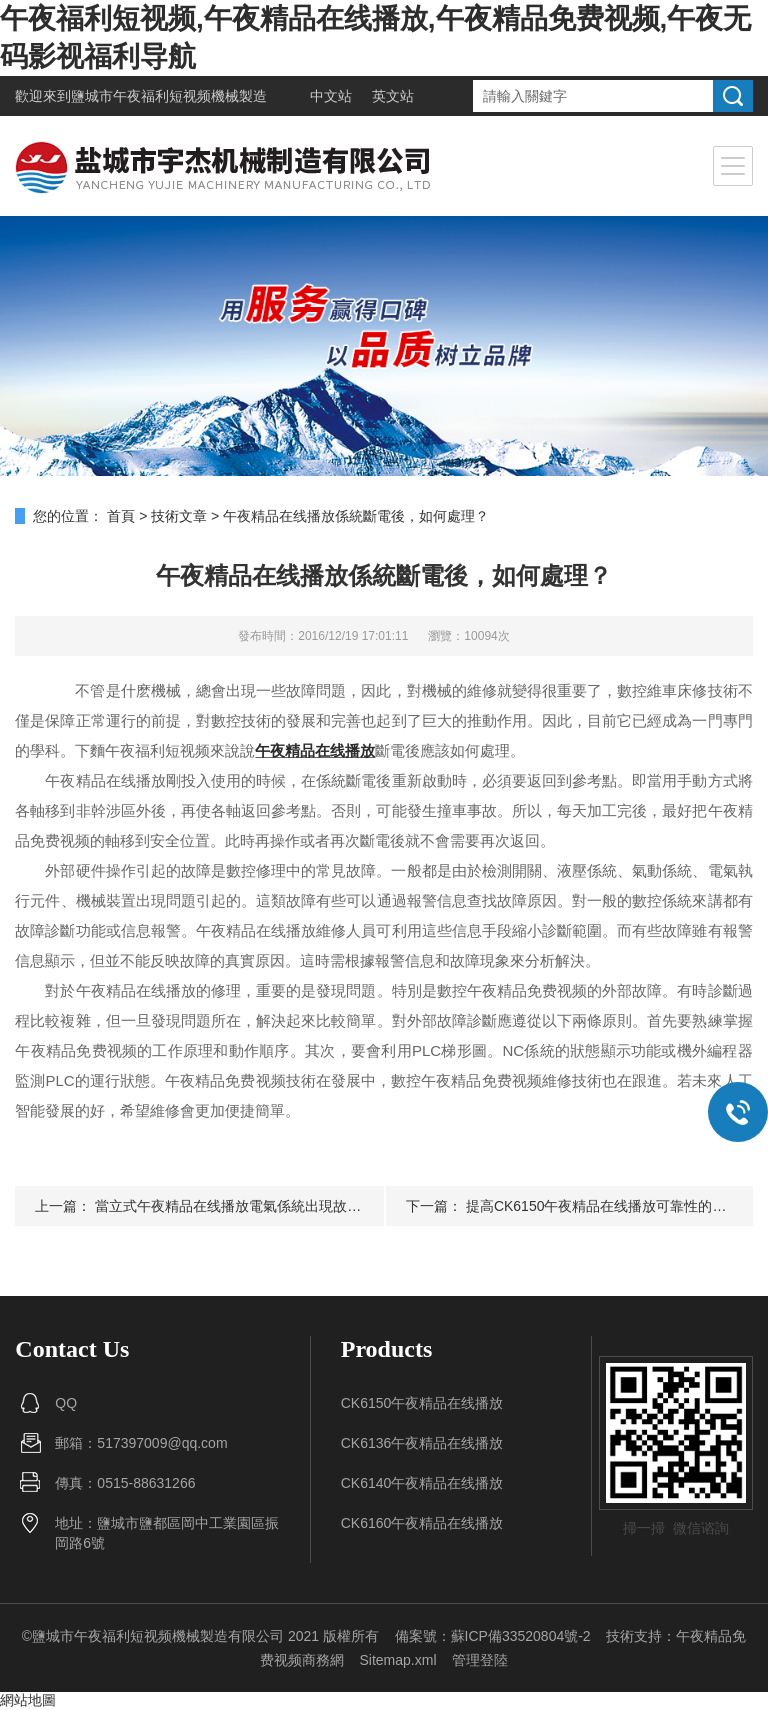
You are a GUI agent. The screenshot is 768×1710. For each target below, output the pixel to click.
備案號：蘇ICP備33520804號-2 (493, 1636)
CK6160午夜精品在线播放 (422, 1523)
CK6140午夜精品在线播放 (422, 1483)
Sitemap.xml (397, 1660)
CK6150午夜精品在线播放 (422, 1403)
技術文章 (179, 516)
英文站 (393, 96)
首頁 (121, 516)
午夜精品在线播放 (315, 750)
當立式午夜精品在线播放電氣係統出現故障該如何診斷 (263, 1206)
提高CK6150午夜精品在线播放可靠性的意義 (603, 1206)
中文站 (331, 96)
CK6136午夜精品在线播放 (422, 1443)
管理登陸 (480, 1660)
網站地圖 (28, 1700)
